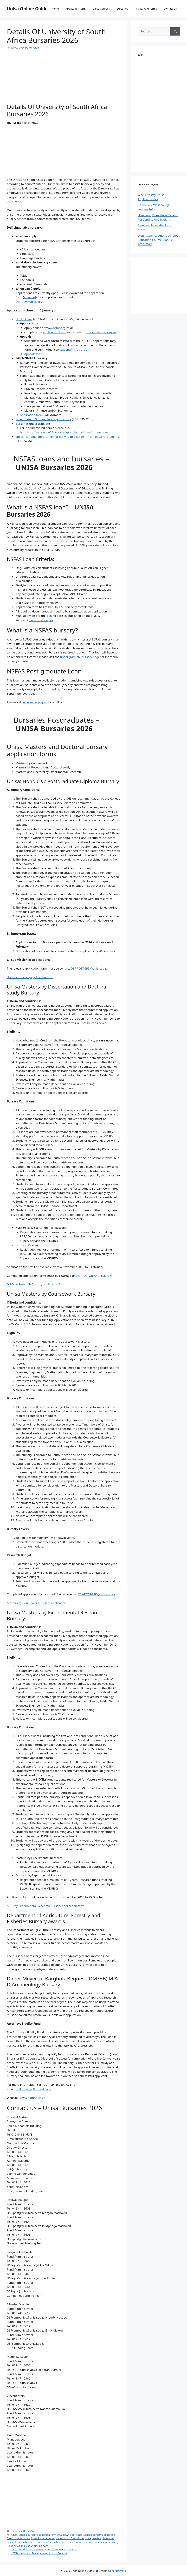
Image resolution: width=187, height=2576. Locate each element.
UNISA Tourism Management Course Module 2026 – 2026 (44, 2549)
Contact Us (170, 8)
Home (55, 8)
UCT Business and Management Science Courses (39, 2553)
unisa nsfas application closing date (27, 2545)
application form (54, 332)
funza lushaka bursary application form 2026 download (43, 2534)
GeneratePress (117, 2570)
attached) (30, 297)
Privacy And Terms (146, 8)
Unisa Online (30, 2531)
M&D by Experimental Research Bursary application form (46, 1906)
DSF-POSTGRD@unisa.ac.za (89, 968)
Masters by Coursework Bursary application (36, 1603)
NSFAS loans (24, 319)
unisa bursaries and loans (33, 2542)
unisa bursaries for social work (67, 2542)
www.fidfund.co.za (32, 2098)
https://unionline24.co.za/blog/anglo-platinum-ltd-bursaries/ (68, 432)
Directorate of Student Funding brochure (43, 419)
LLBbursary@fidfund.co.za (34, 2089)
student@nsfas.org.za (101, 332)
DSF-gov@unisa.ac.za (30, 302)
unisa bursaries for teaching (102, 2542)
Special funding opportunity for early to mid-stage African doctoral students (67, 437)
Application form (76, 8)
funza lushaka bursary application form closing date (61, 2538)
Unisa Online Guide (27, 8)
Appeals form (33, 354)
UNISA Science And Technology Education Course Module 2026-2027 (159, 240)
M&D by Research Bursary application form (36, 1284)
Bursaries (122, 8)
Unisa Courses (101, 8)
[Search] (175, 31)
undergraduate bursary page (80, 657)
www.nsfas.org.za (57, 328)
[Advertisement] (64, 79)
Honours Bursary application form (30, 977)
